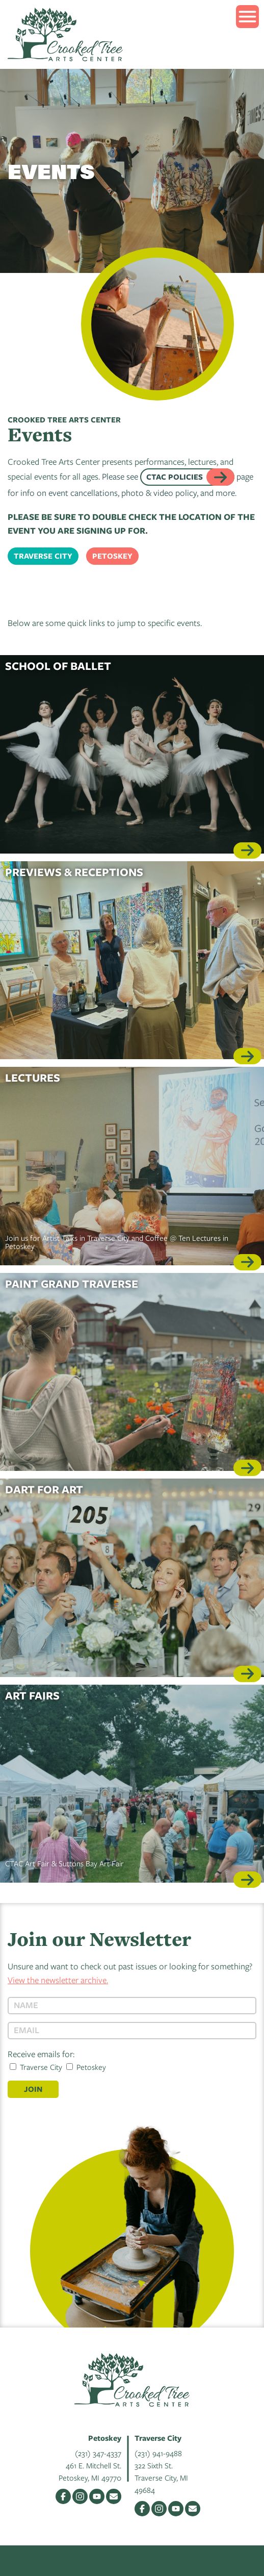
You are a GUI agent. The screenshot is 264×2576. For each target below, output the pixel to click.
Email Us (113, 2496)
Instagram (80, 2496)
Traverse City (43, 556)
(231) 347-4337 (98, 2453)
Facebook (63, 2496)
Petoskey (112, 556)
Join (33, 2089)
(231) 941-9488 (158, 2453)
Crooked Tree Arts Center (65, 34)
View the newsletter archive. (58, 1980)
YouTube (96, 2496)
